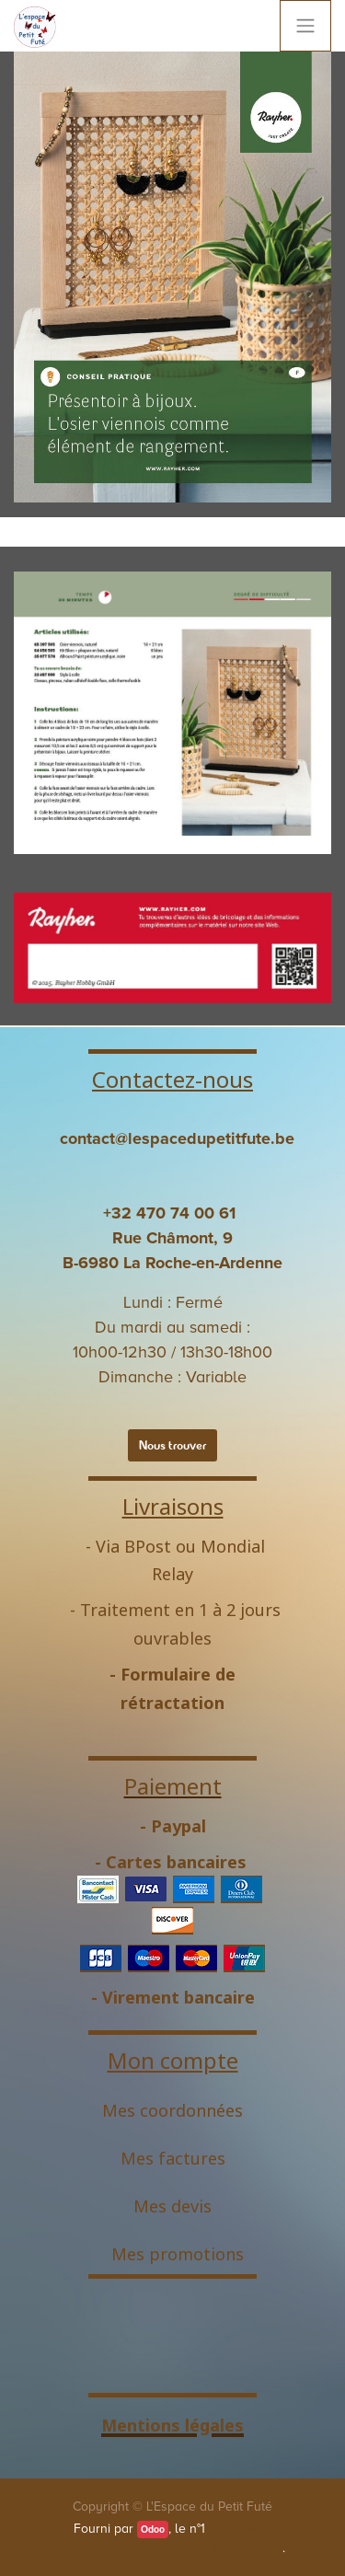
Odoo (153, 2530)
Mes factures (173, 2158)
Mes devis (172, 2206)
